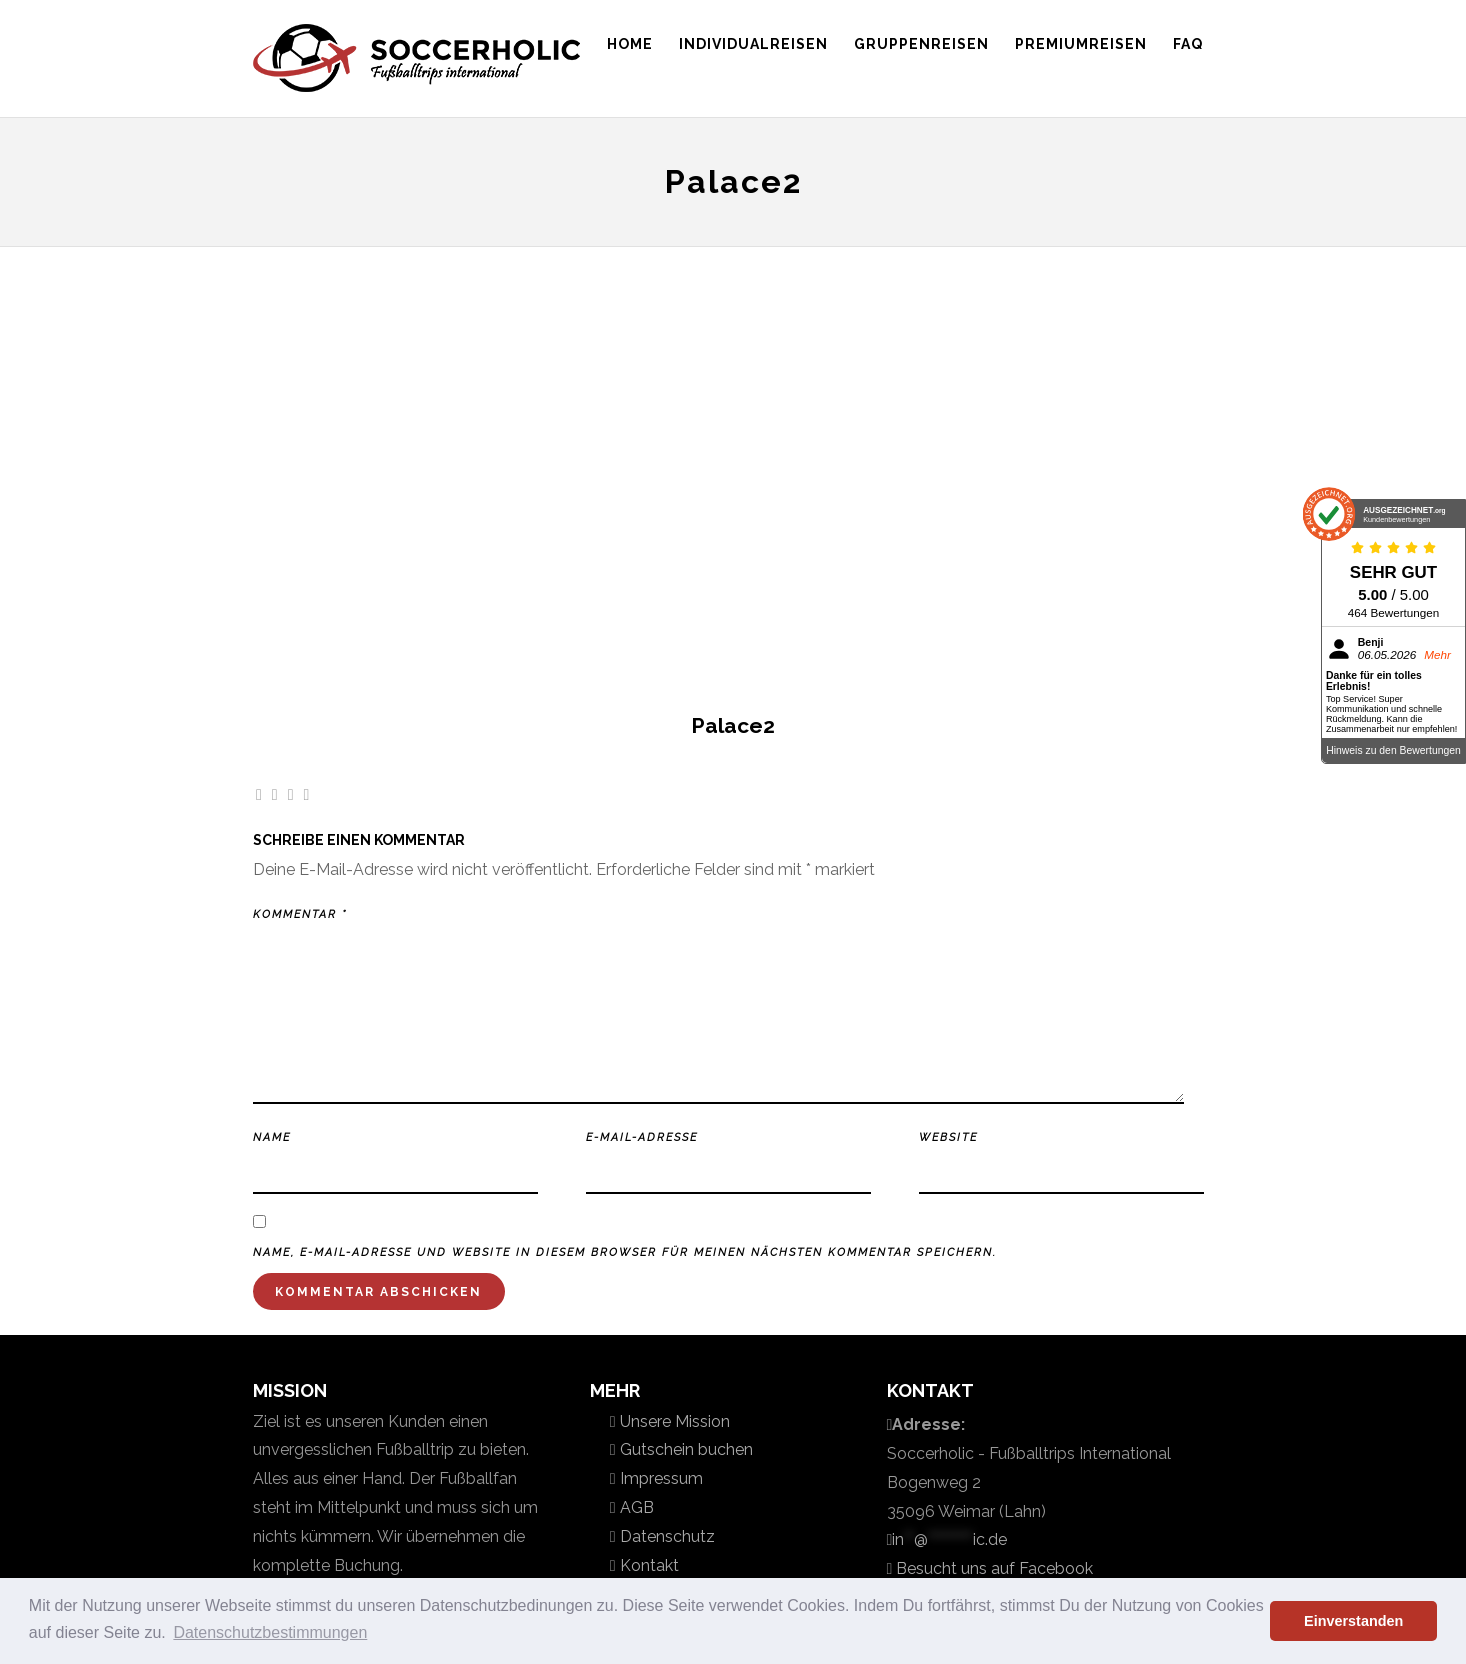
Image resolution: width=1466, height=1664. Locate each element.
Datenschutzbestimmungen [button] (270, 1632)
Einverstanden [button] (1353, 1621)
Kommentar (300, 914)
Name (272, 1137)
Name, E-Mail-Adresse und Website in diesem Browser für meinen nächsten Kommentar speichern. (625, 1252)
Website (948, 1137)
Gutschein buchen (684, 1449)
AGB (635, 1507)
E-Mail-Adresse (642, 1137)
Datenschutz (665, 1536)
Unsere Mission (673, 1421)
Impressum (659, 1478)
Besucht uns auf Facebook (992, 1568)
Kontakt (647, 1565)
